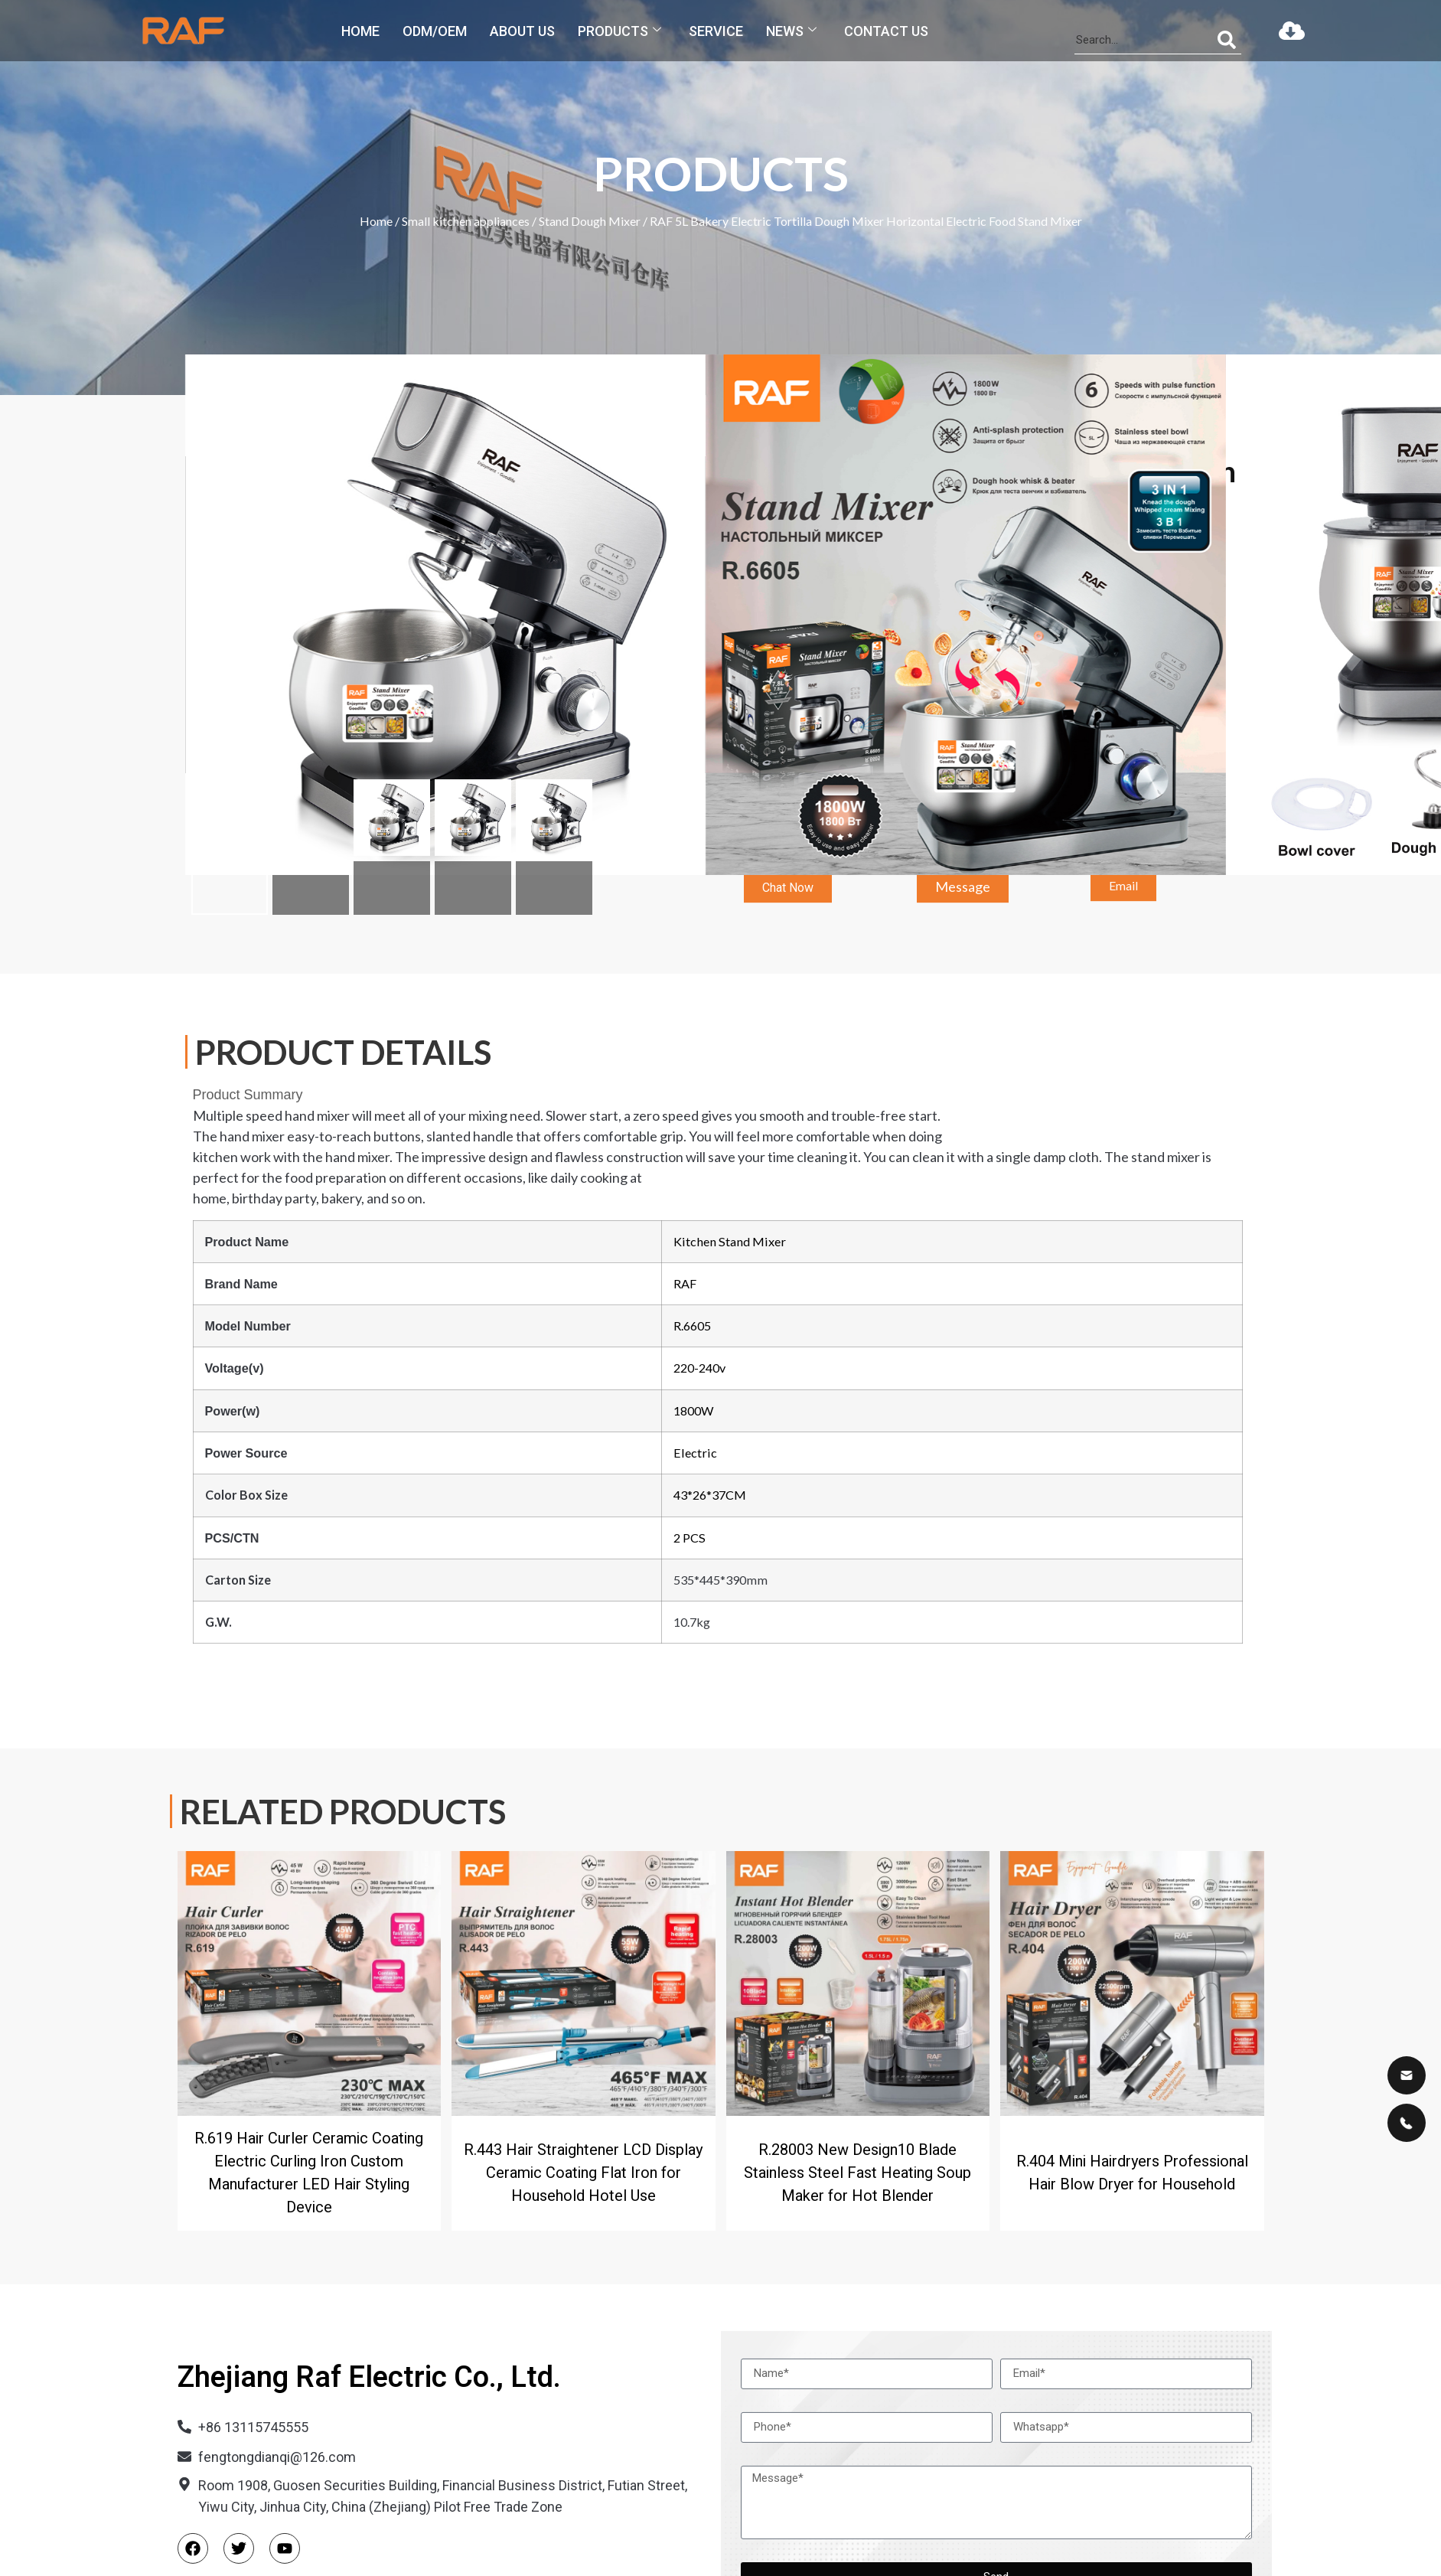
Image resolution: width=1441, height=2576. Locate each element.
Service (716, 31)
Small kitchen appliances (466, 221)
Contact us (886, 31)
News (791, 31)
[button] (788, 904)
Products (619, 31)
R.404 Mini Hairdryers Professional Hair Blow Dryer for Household (1132, 2173)
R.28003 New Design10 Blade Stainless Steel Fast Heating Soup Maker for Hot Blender (857, 2173)
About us (522, 31)
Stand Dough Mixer (590, 221)
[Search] (1227, 40)
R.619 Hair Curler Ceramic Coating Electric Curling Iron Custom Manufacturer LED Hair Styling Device (308, 2172)
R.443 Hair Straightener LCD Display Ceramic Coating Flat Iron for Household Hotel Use (583, 2173)
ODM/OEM (435, 31)
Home (360, 31)
